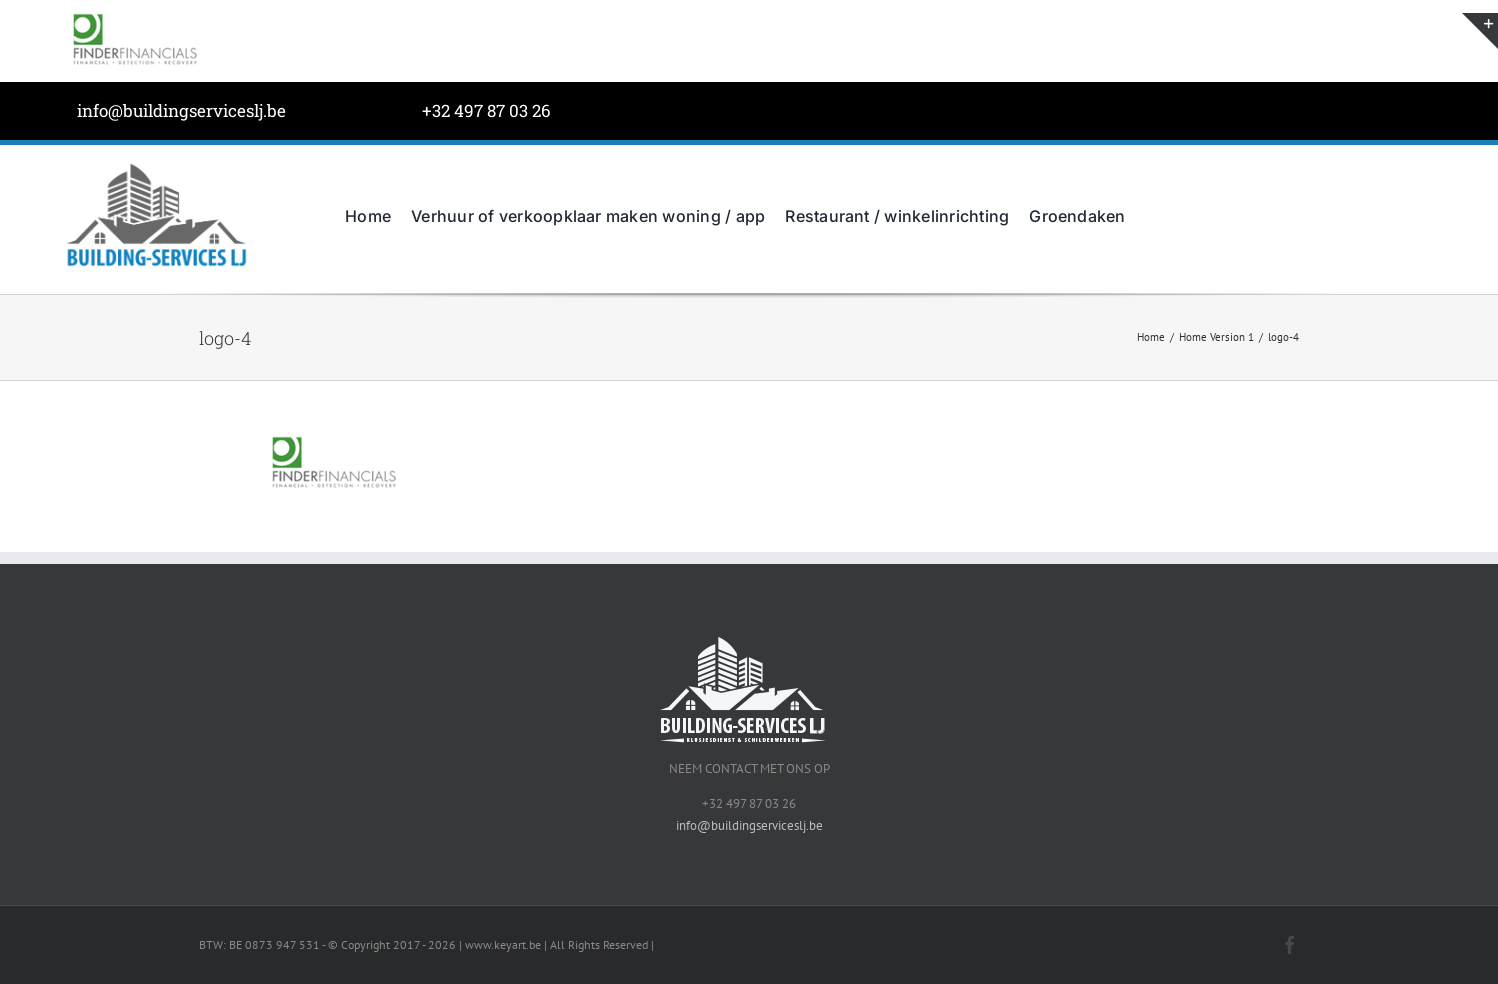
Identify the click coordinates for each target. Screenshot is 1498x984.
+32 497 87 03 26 (486, 110)
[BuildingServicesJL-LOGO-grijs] (155, 166)
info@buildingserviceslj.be (181, 110)
